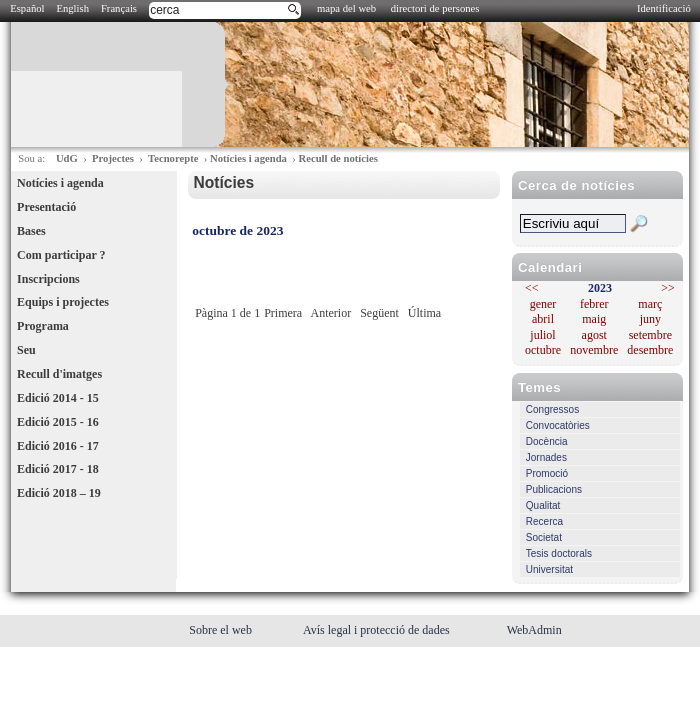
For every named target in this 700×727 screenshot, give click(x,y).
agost (594, 335)
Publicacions (554, 489)
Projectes (113, 158)
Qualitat (543, 505)
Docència (547, 441)
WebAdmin (534, 630)
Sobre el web (222, 630)
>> (668, 288)
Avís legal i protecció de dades (378, 630)
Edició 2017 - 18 (58, 469)
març (650, 304)
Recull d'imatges (59, 374)
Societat (544, 537)
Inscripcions (48, 279)
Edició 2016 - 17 (58, 446)
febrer (594, 304)
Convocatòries (558, 425)
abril (543, 319)
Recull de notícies (337, 158)
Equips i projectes (63, 302)
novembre (594, 350)
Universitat (549, 569)
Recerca (544, 521)
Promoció (547, 473)
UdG (67, 158)
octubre (543, 350)
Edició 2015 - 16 (58, 422)
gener (543, 304)
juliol (542, 335)
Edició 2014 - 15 (58, 398)
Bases (31, 231)
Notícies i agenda (248, 158)
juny (650, 319)
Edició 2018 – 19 (59, 493)
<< (532, 288)
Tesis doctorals (559, 553)
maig (594, 319)
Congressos (552, 409)
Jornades (546, 457)
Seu (26, 350)
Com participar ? (61, 255)
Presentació (46, 207)
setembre (650, 335)
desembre (650, 350)
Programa (43, 326)
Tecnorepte (173, 158)
